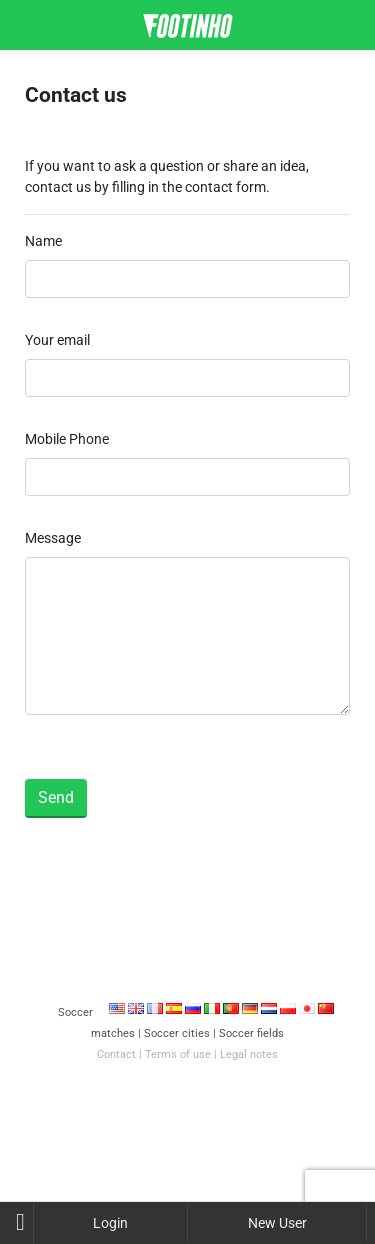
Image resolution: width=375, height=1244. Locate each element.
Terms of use (178, 1054)
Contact (116, 1054)
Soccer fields (251, 1033)
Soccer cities (177, 1033)
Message (53, 538)
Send (56, 797)
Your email (57, 340)
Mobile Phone (67, 439)
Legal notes (249, 1054)
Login (110, 1223)
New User (277, 1223)
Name (43, 241)
